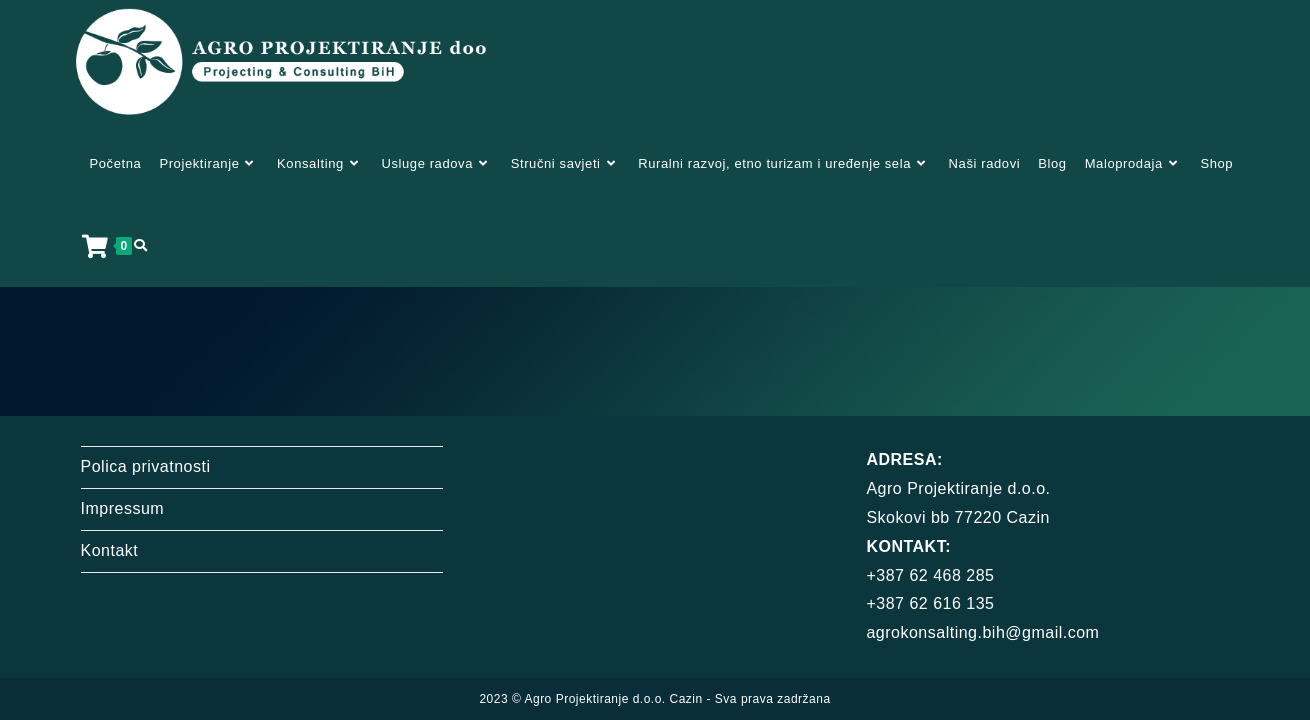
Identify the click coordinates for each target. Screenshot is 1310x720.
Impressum (123, 479)
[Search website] (140, 246)
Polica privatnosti (146, 437)
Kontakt (110, 521)
